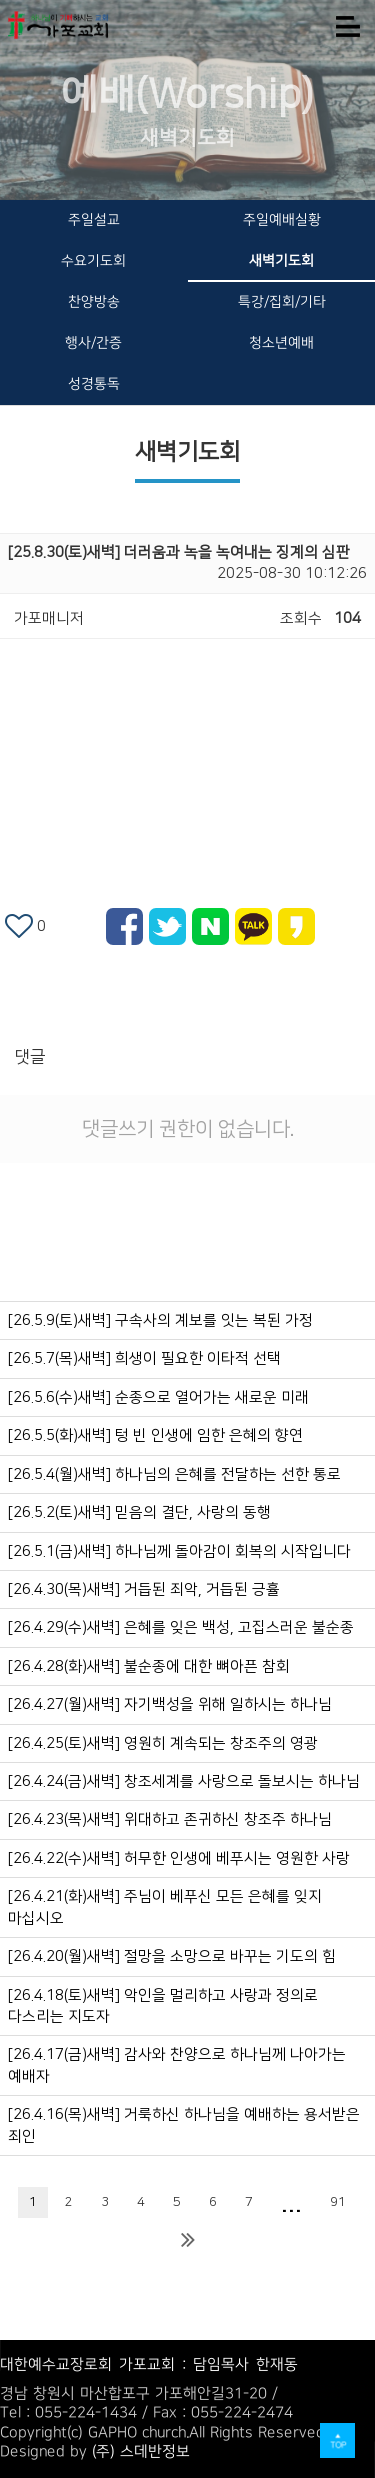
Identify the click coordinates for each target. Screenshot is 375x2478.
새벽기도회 (281, 261)
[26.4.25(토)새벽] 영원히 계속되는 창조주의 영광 (163, 1743)
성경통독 (94, 384)
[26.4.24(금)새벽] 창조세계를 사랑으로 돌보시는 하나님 (184, 1781)
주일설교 (94, 220)
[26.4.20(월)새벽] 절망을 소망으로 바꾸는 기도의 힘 (172, 1956)
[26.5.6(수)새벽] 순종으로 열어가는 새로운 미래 (158, 1397)
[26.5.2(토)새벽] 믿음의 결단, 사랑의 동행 (139, 1512)
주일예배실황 (281, 220)
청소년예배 (281, 343)
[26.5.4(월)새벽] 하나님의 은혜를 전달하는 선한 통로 (174, 1474)
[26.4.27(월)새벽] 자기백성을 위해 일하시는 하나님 (170, 1704)
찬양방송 (94, 302)
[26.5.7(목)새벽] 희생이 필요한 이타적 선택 (144, 1358)
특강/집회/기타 (281, 302)
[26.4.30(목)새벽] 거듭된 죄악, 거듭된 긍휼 (144, 1589)
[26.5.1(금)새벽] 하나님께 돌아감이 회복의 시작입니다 (179, 1551)
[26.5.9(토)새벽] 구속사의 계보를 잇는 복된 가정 (160, 1320)
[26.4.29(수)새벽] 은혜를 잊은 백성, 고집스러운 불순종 (181, 1627)
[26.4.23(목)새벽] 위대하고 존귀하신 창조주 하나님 (170, 1819)
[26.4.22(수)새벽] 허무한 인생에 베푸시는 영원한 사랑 (179, 1858)
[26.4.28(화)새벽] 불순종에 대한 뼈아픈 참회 (149, 1666)
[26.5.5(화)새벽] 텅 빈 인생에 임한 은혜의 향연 (155, 1435)
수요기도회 (93, 261)
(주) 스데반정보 (141, 2451)
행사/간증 (93, 343)
